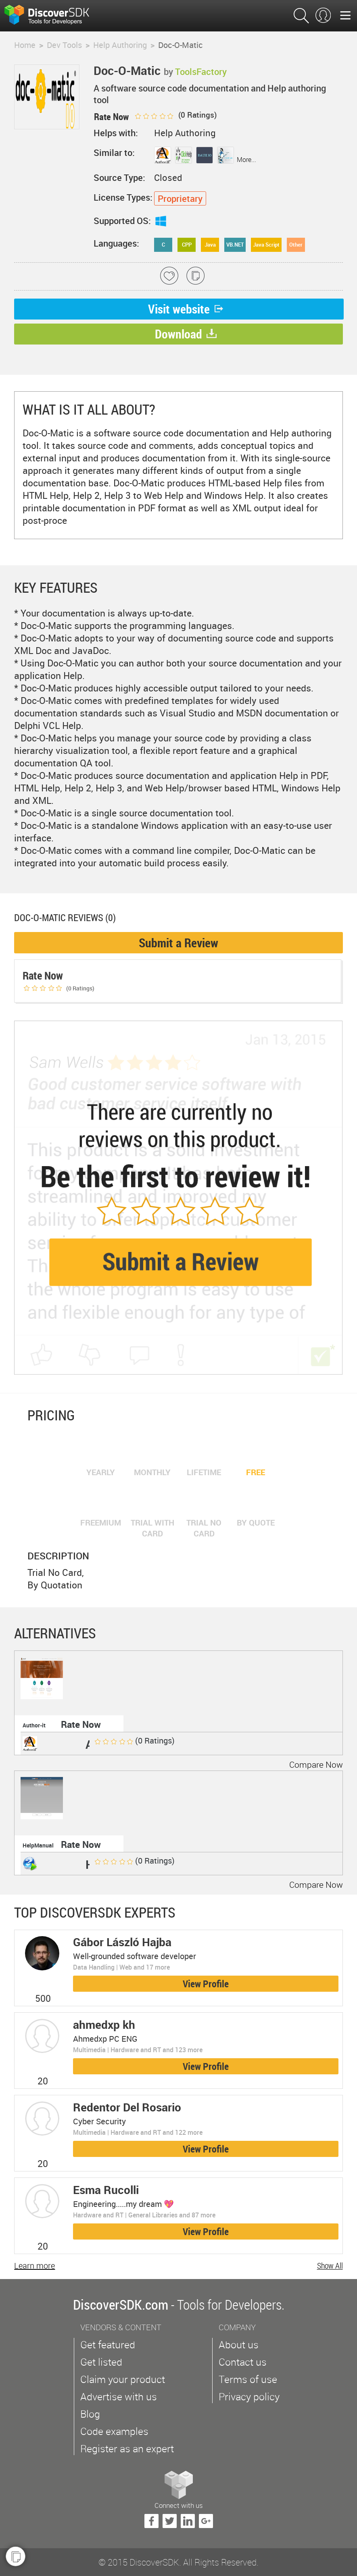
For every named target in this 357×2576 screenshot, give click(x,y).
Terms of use (248, 2379)
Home (24, 44)
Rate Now (81, 1724)
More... (246, 159)
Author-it (34, 1725)
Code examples (114, 2431)
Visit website (186, 309)
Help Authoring (120, 44)
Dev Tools (64, 44)
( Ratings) (175, 115)
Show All (330, 2265)
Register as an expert (127, 2448)
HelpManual (38, 1845)
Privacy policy (249, 2396)
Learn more (34, 2265)
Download (186, 334)
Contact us (243, 2361)
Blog (90, 2413)
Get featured (107, 2344)
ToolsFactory (201, 71)
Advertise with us (118, 2396)
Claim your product (122, 2379)
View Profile (206, 1983)
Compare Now (316, 1764)
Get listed (101, 2361)
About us (239, 2344)
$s (52, 15)
